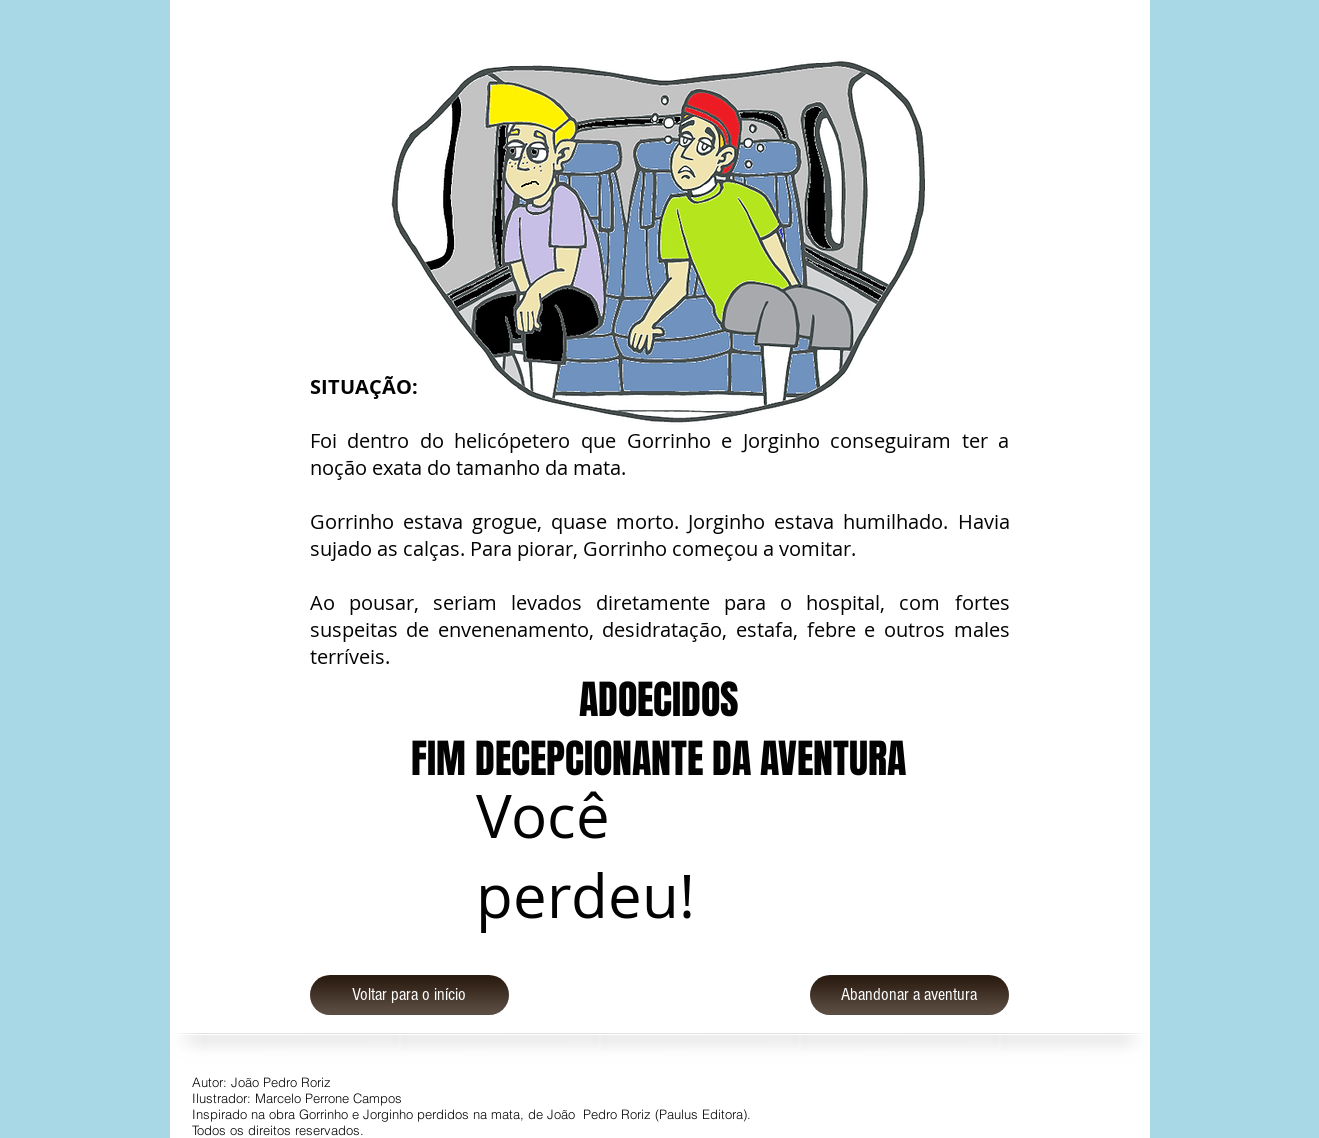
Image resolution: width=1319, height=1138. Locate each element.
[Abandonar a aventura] (909, 995)
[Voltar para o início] (409, 995)
